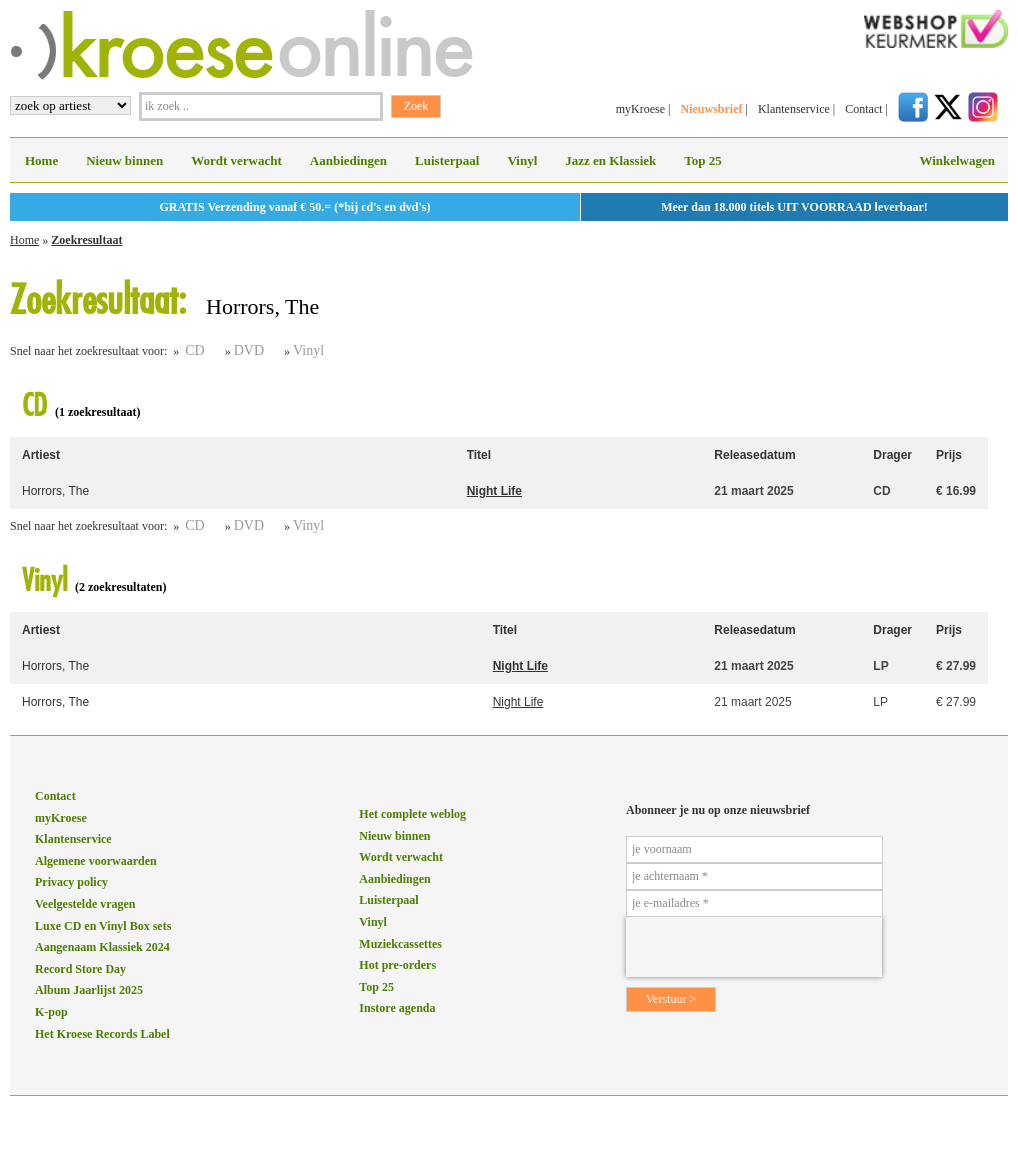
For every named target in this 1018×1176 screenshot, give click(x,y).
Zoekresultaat (86, 240)
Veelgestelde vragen (85, 904)
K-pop (51, 1012)
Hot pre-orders (397, 965)
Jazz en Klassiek (610, 160)
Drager (892, 455)
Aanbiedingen (348, 160)
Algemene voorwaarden (96, 861)
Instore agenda (397, 1008)
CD (194, 350)
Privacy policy (71, 882)
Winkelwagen (957, 160)
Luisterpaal (447, 160)
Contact (863, 109)
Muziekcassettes (400, 944)
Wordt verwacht (236, 160)
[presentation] (754, 947)
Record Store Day (80, 969)
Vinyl (522, 160)
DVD (249, 350)
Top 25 (702, 160)
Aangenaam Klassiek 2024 (102, 947)
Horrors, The (55, 491)
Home (41, 160)
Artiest (41, 455)
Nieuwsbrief (711, 109)
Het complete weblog (412, 814)
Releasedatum (754, 455)
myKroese (640, 109)
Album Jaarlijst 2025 (89, 990)
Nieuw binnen (124, 160)
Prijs (949, 455)
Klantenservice (794, 109)
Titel (479, 455)
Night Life (494, 491)
